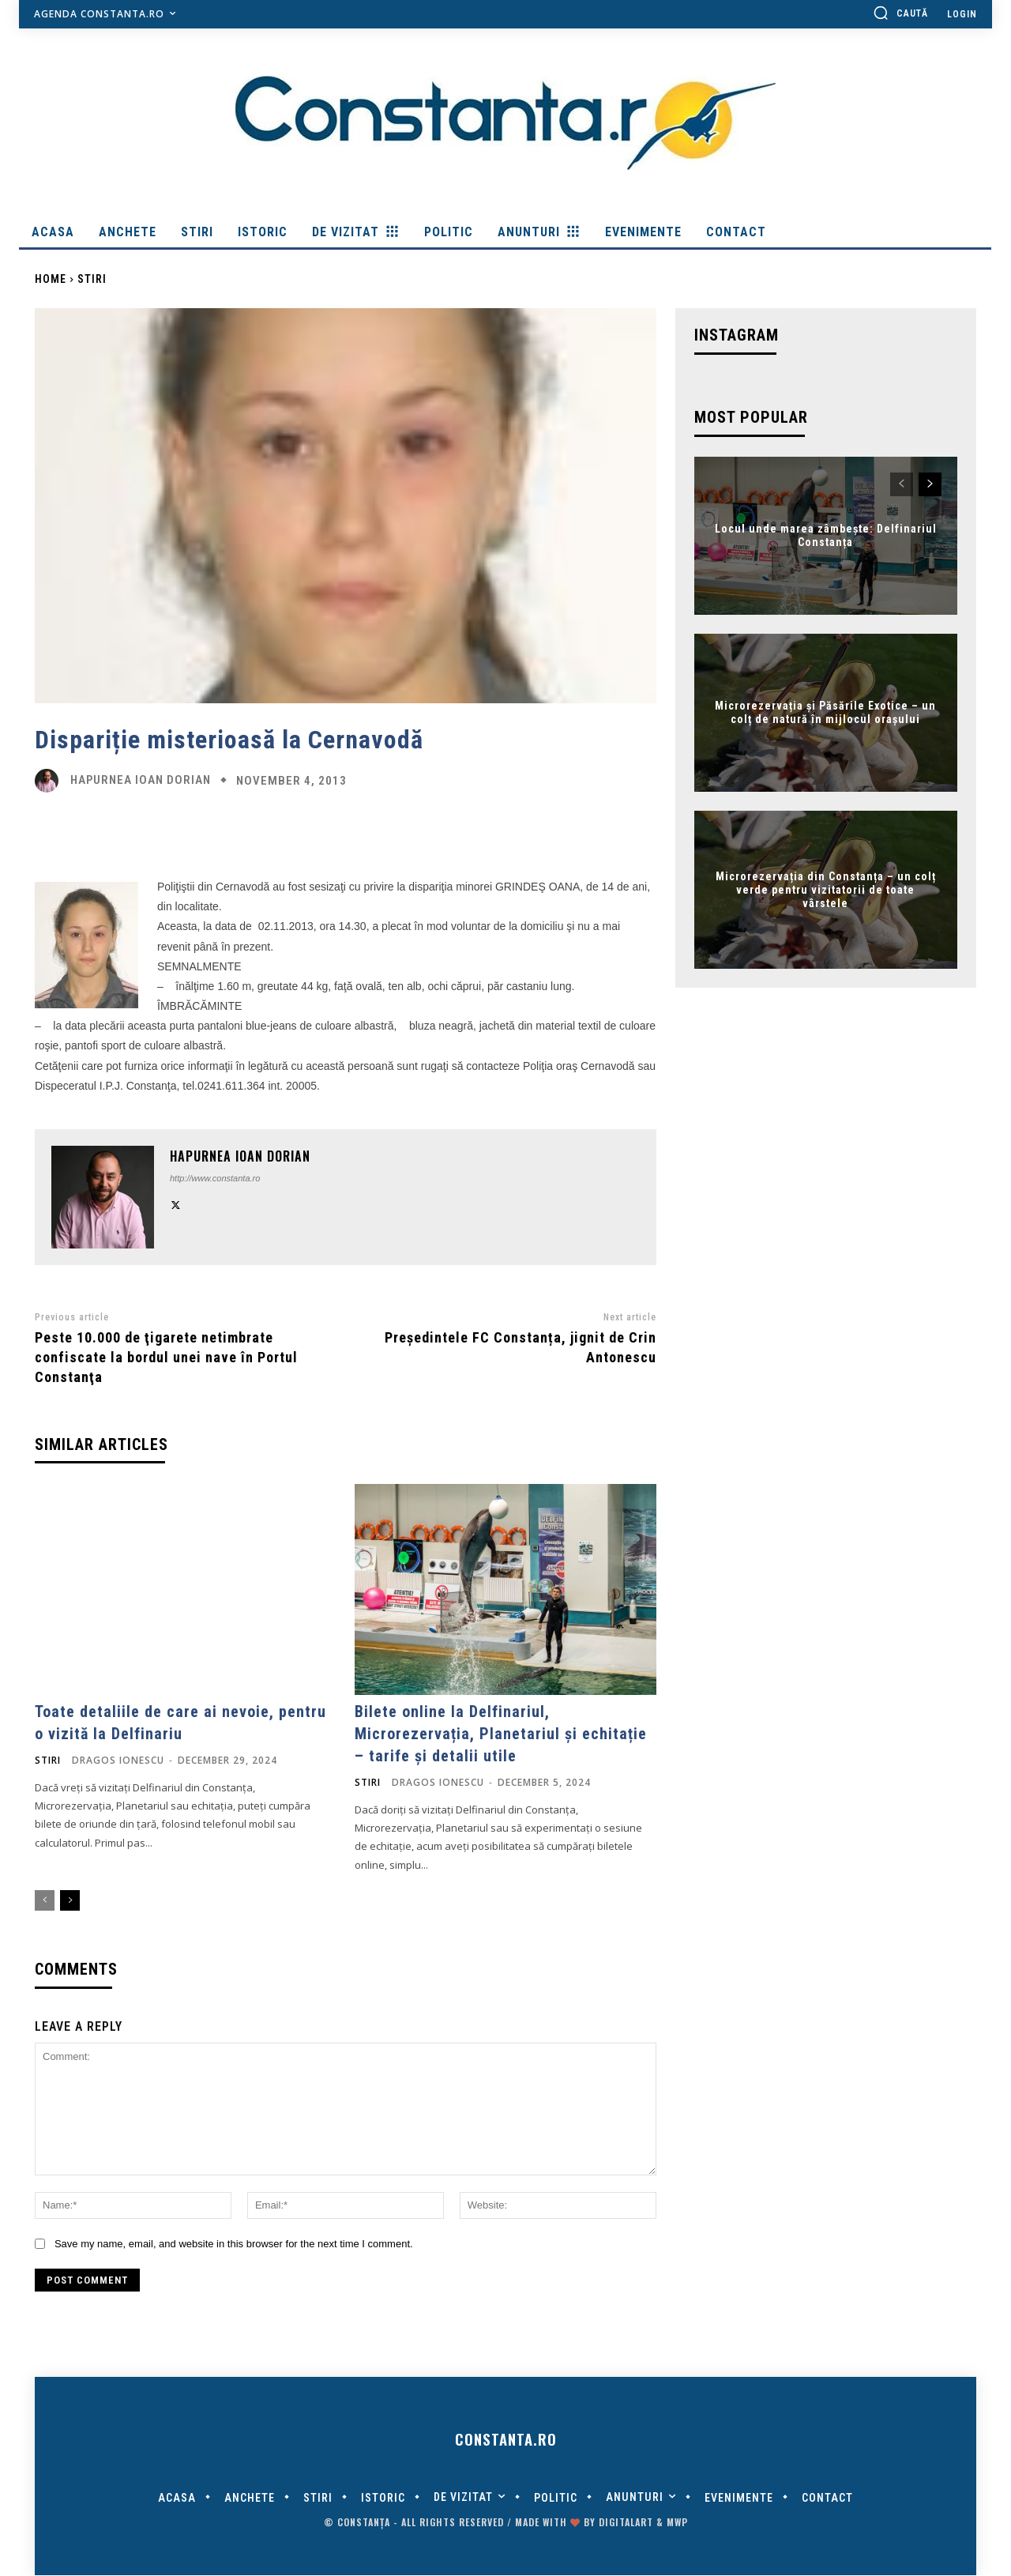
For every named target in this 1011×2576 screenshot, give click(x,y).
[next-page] (70, 1900)
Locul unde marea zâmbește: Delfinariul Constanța (826, 536)
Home (50, 279)
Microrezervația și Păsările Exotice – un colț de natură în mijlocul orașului (825, 713)
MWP (677, 2522)
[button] (900, 13)
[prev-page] (44, 1900)
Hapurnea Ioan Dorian (140, 780)
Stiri (92, 279)
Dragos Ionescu (118, 1760)
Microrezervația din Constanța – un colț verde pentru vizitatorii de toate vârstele (826, 890)
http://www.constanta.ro (215, 1178)
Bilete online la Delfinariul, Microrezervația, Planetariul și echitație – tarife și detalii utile (501, 1733)
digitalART (626, 2522)
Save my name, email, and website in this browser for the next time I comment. (233, 2244)
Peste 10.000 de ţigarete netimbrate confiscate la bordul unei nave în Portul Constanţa (166, 1357)
